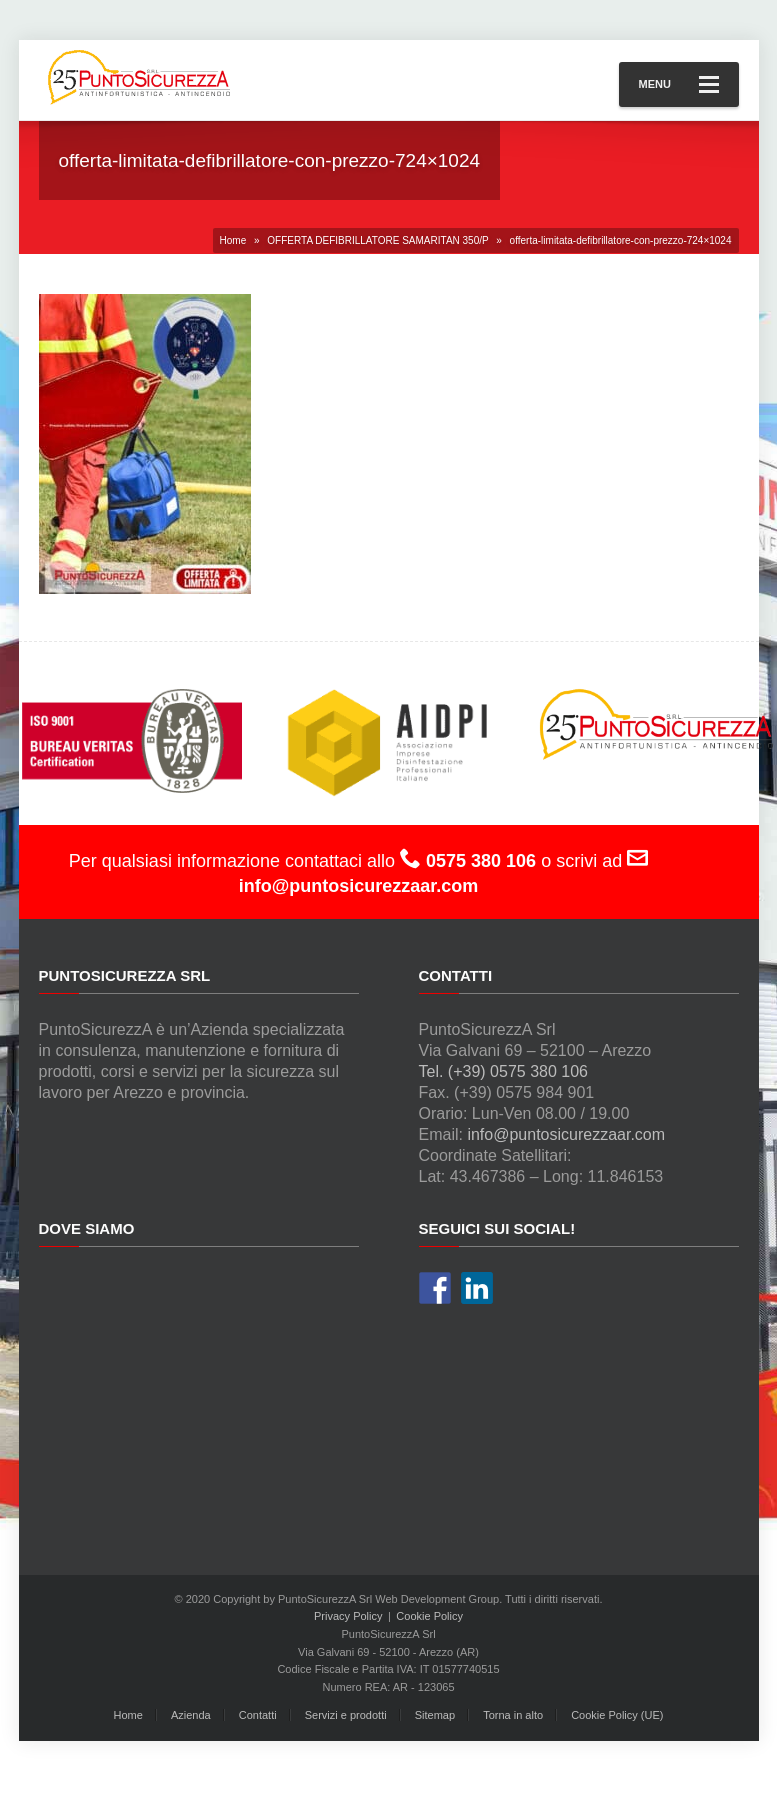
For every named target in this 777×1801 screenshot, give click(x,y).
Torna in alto (513, 1715)
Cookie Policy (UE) (617, 1715)
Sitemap (435, 1715)
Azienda (191, 1715)
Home (233, 240)
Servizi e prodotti (346, 1715)
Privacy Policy (348, 1616)
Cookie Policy (429, 1616)
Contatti (258, 1715)
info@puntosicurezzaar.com (566, 1134)
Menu (679, 84)
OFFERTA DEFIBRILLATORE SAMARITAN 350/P (377, 240)
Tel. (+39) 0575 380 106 (503, 1071)
